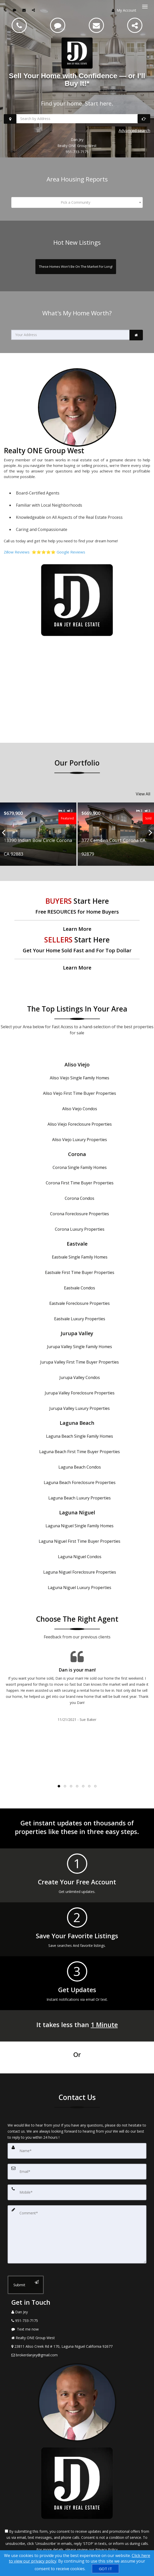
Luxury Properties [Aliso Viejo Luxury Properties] (79, 1139)
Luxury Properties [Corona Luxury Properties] (79, 1229)
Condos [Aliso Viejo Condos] (79, 1108)
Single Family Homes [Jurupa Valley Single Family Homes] (79, 1346)
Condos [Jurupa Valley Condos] (79, 1377)
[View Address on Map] (77, 2346)
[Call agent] (6, 10)
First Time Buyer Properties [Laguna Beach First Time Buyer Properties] (79, 1451)
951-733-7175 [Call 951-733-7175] (77, 151)
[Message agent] (77, 2329)
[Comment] (77, 2234)
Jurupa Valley (77, 1333)
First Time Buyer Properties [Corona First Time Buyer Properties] (80, 1183)
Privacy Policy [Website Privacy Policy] (106, 2549)
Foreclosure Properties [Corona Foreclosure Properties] (79, 1214)
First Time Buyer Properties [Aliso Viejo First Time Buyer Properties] (79, 1093)
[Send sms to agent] (15, 10)
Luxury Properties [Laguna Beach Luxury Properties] (79, 1498)
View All (143, 794)
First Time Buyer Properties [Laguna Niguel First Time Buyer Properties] (79, 1541)
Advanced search (134, 130)
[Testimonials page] (77, 1686)
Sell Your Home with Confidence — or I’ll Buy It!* (77, 79)
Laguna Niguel (77, 1512)
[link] (136, 335)
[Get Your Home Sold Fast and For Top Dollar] (77, 953)
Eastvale (77, 1243)
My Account (124, 10)
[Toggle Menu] (145, 7)
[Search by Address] (77, 118)
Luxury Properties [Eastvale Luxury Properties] (79, 1319)
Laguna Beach (77, 1422)
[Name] (77, 2151)
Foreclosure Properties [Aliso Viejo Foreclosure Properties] (80, 1124)
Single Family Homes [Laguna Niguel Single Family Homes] (80, 1526)
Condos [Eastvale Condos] (79, 1288)
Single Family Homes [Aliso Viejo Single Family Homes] (79, 1078)
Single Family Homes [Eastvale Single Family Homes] (79, 1257)
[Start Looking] (144, 118)
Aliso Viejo (77, 1064)
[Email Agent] (77, 2355)
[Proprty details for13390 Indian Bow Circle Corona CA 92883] (38, 834)
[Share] (134, 25)
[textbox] (77, 202)
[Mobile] (77, 2192)
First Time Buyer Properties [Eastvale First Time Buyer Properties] (79, 1272)
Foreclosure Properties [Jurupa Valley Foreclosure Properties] (80, 1393)
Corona (77, 1154)
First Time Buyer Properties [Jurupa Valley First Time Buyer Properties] (79, 1362)
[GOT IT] (105, 2568)
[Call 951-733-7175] (19, 25)
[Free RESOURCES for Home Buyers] (77, 914)
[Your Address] (70, 335)
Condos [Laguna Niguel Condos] (79, 1556)
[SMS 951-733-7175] (57, 25)
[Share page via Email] (34, 10)
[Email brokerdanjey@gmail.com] (96, 25)
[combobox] (77, 202)
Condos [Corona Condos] (79, 1198)
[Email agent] (24, 10)
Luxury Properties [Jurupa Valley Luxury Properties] (79, 1408)
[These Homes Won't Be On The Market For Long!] (75, 266)
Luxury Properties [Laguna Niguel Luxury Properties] (79, 1587)
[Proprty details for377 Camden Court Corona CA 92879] (116, 834)
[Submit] (26, 2285)
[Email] (77, 2171)
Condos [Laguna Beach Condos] (79, 1467)
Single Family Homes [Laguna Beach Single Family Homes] (79, 1436)
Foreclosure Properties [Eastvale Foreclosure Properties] (79, 1303)
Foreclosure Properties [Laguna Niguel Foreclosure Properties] (79, 1572)
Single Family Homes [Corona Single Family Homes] (80, 1167)
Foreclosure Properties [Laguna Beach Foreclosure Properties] (80, 1482)
